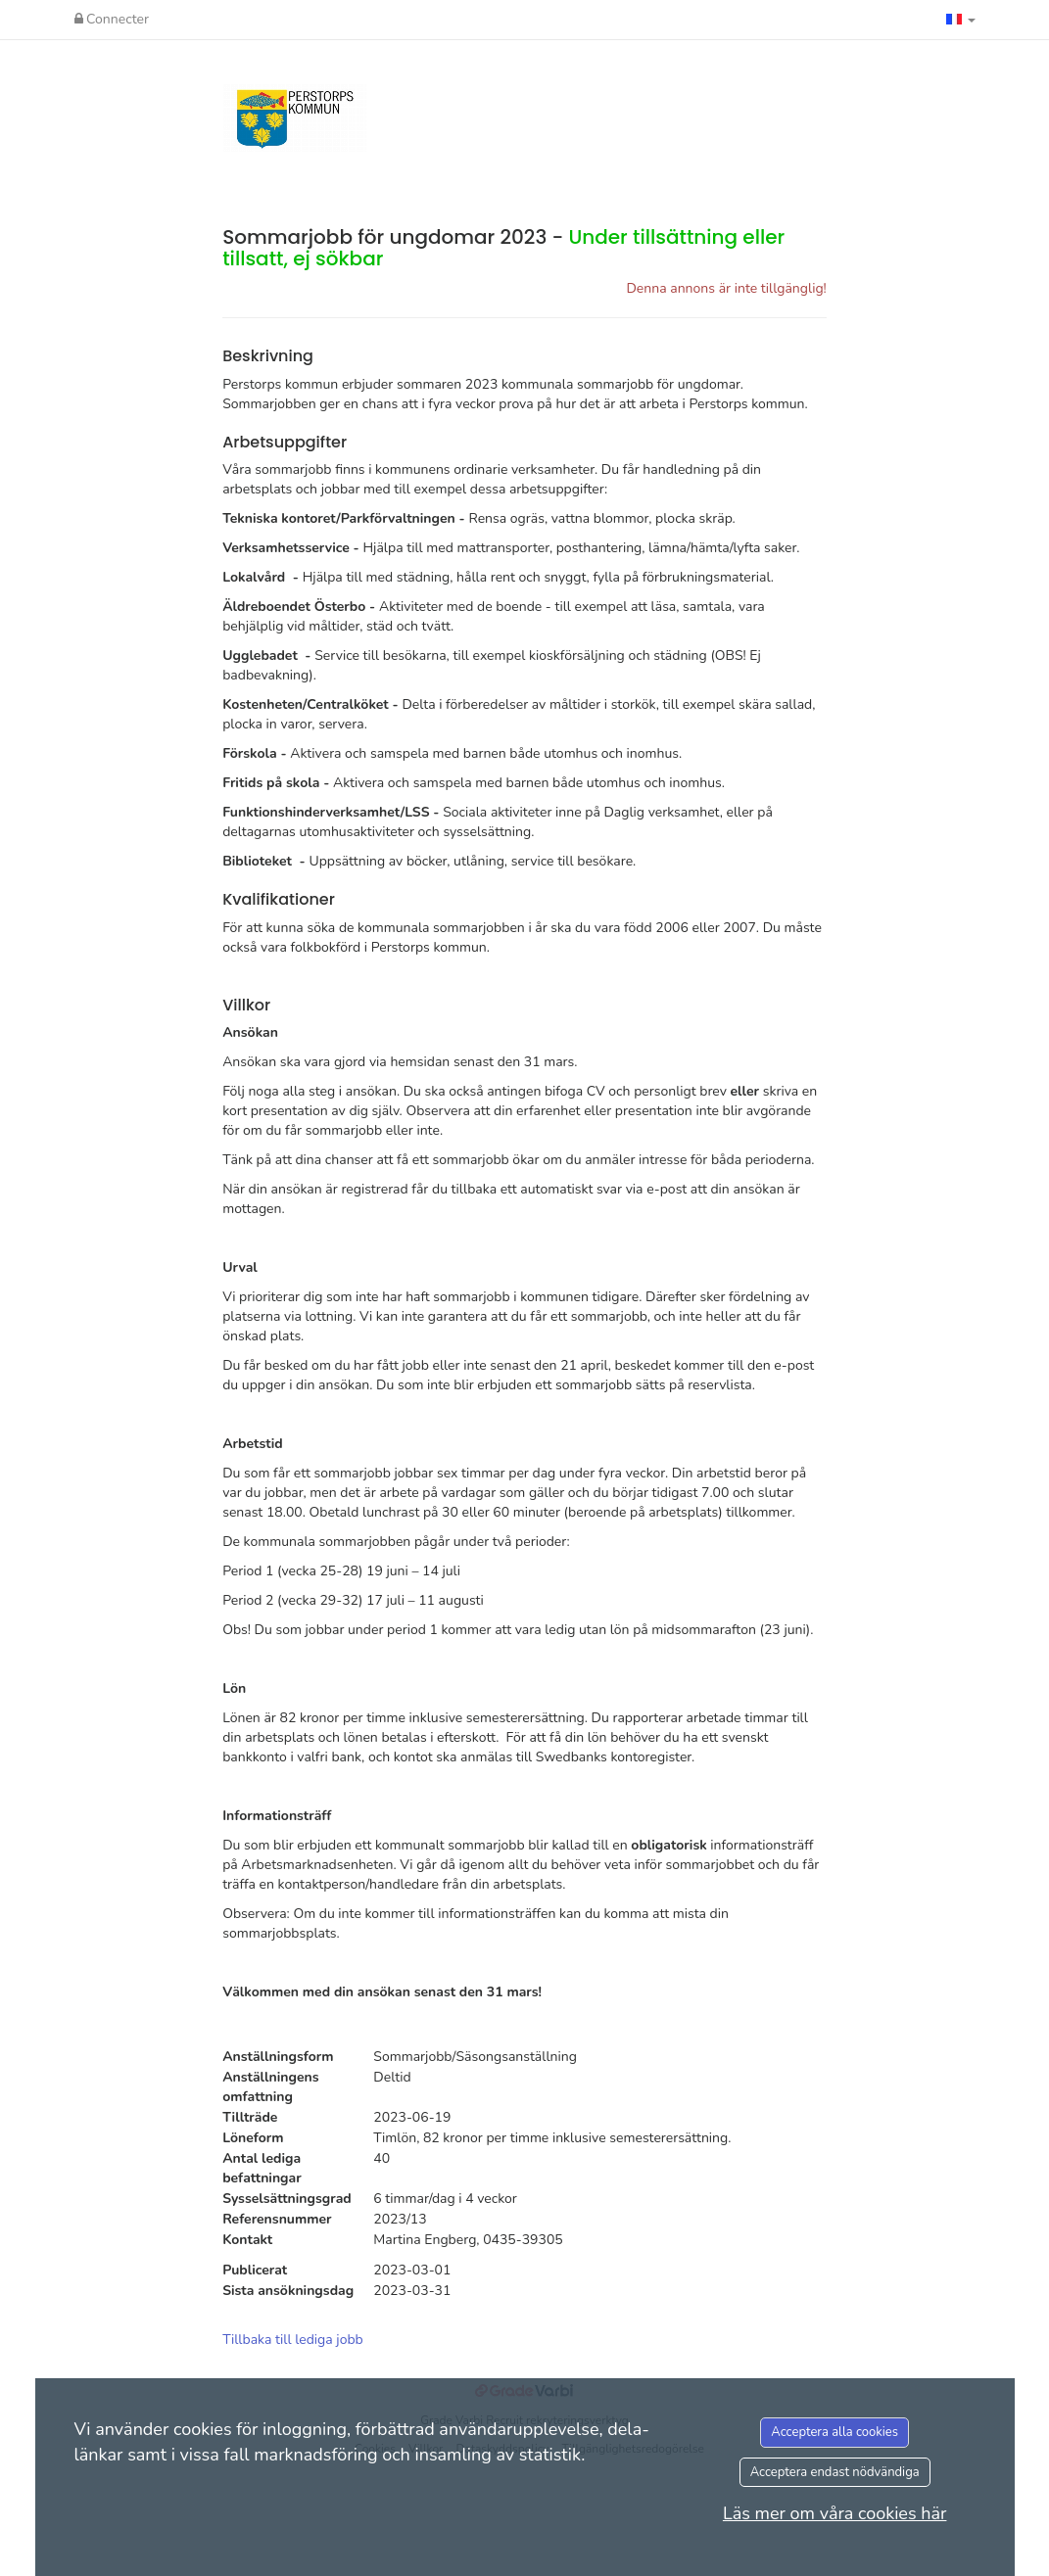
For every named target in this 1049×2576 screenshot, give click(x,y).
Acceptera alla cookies (834, 2432)
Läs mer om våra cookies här (835, 2513)
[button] (960, 19)
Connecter (111, 19)
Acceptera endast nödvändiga (835, 2472)
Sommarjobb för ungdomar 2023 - (503, 247)
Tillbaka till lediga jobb (292, 2339)
